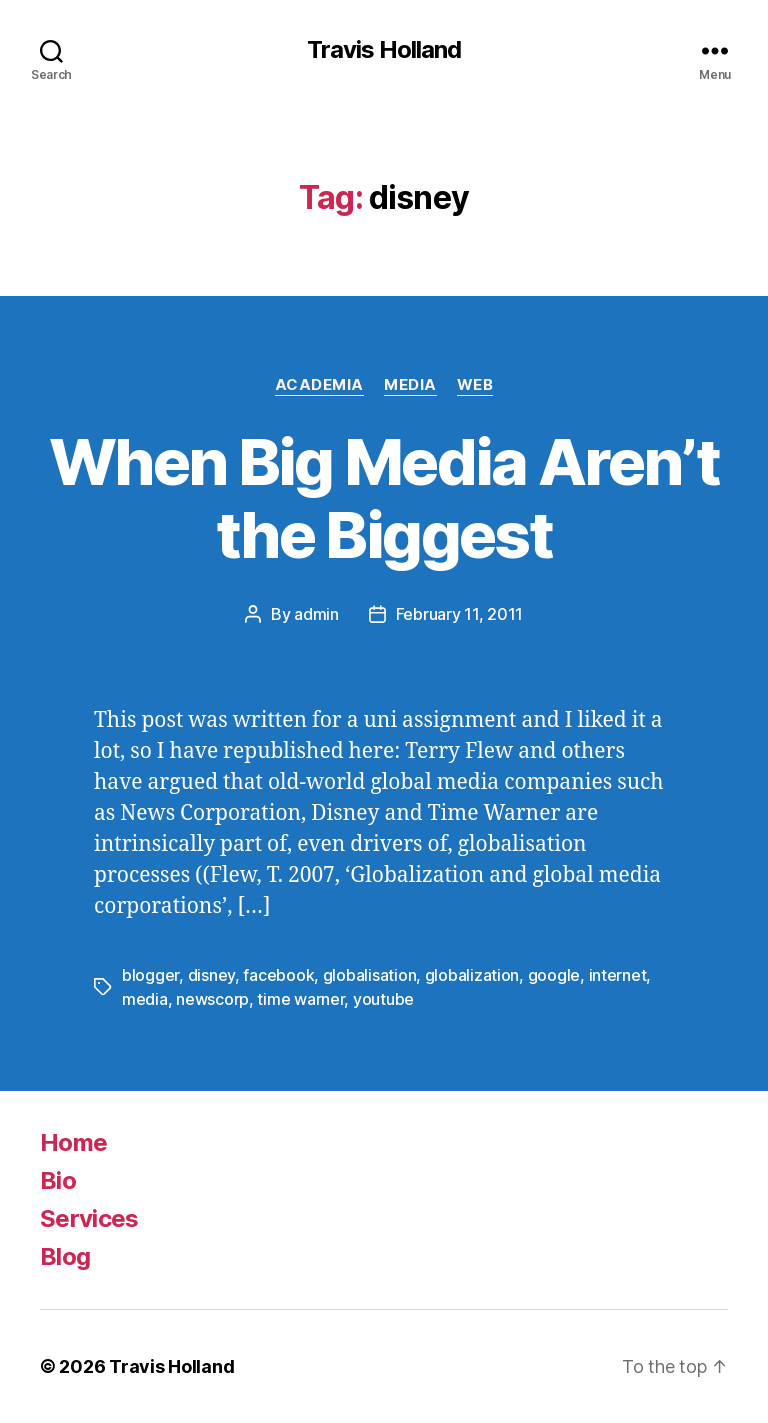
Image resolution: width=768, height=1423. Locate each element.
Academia (319, 385)
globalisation (370, 975)
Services (89, 1218)
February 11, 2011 (459, 614)
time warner (300, 999)
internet (618, 975)
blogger (150, 975)
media (145, 999)
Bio (58, 1180)
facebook (278, 975)
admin (316, 614)
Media (410, 385)
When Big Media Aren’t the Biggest (384, 498)
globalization (472, 975)
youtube (383, 999)
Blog (65, 1256)
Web (475, 385)
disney (211, 975)
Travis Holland (384, 50)
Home (73, 1142)
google (554, 975)
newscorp (212, 999)
